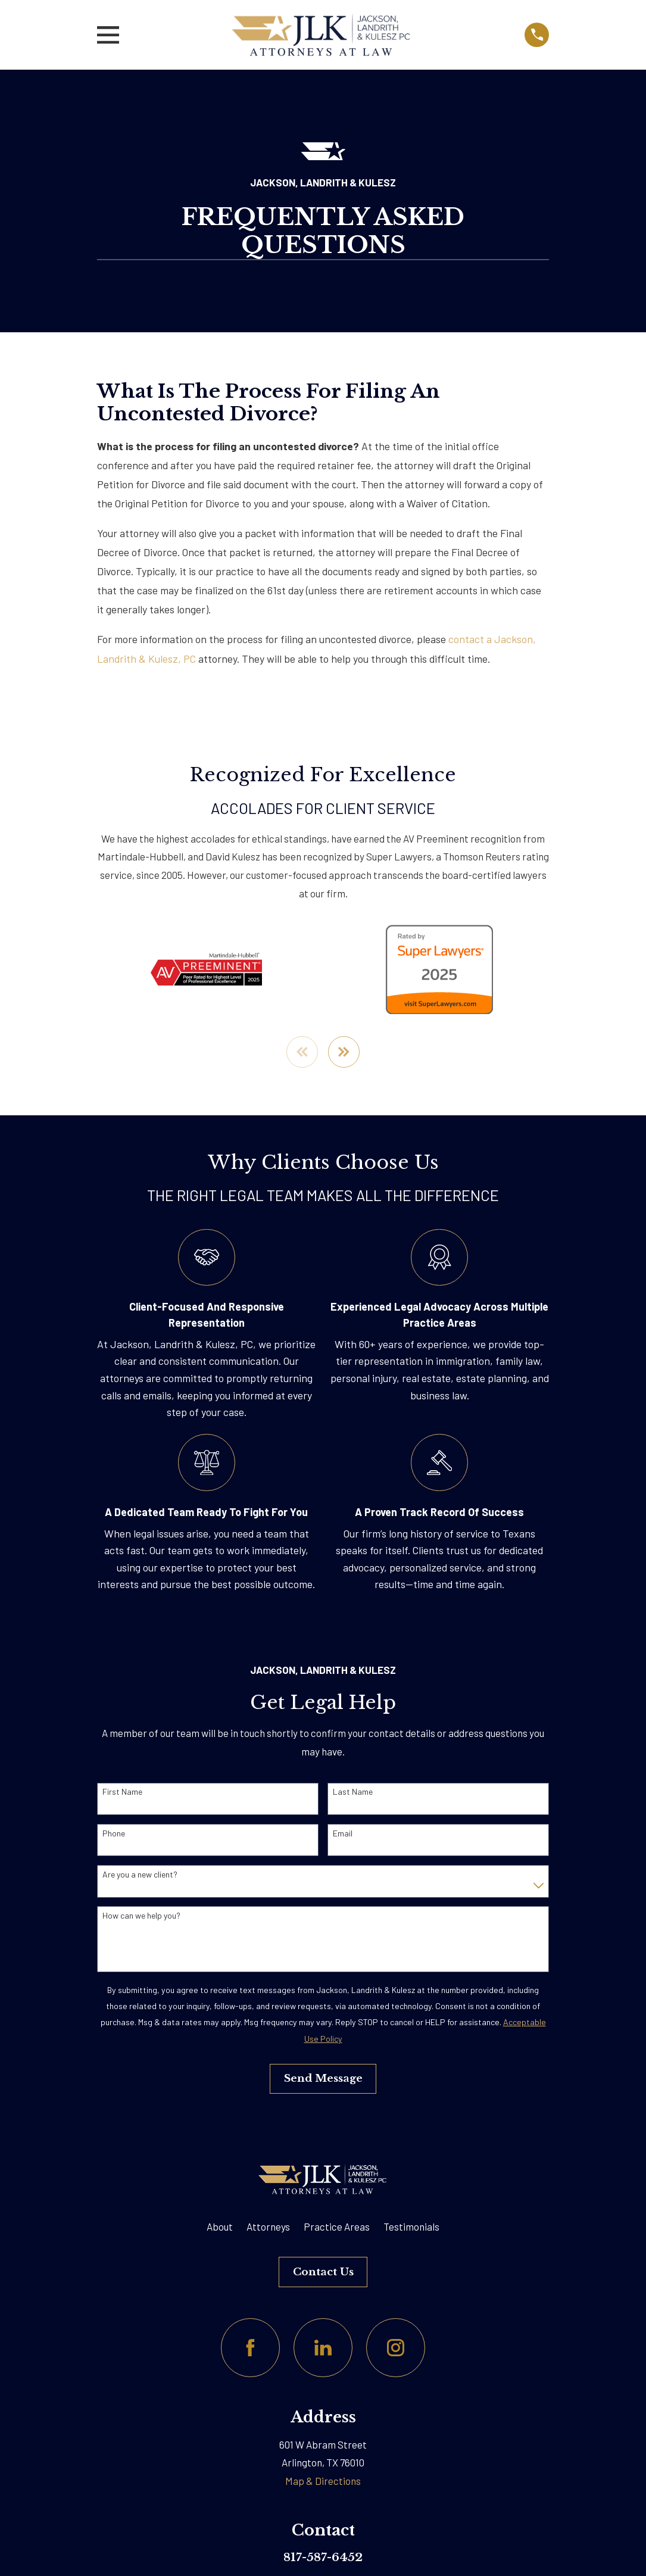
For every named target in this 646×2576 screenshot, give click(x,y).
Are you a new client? (139, 1875)
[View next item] (344, 1052)
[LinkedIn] (323, 2348)
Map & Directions (323, 2481)
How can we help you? (141, 1916)
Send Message (323, 2079)
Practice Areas (337, 2227)
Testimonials (411, 2227)
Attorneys (268, 2227)
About (220, 2227)
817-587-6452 (323, 2558)
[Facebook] (250, 2348)
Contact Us (323, 2272)
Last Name (353, 1793)
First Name (122, 1793)
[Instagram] (395, 2348)
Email (342, 1834)
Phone (113, 1834)
